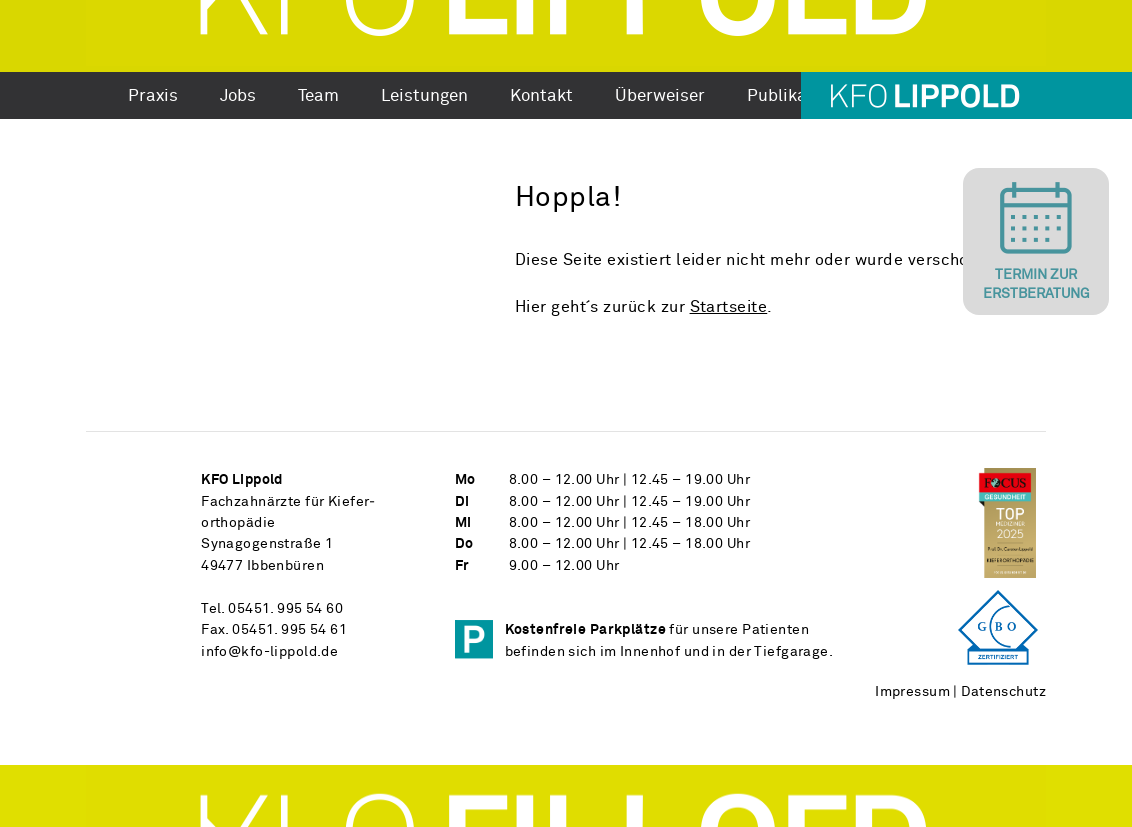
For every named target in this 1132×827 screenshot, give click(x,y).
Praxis (153, 97)
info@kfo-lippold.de (269, 652)
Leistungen (424, 97)
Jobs (238, 97)
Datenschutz (1003, 692)
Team (318, 97)
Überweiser (660, 97)
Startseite (729, 307)
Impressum (912, 692)
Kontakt (541, 97)
